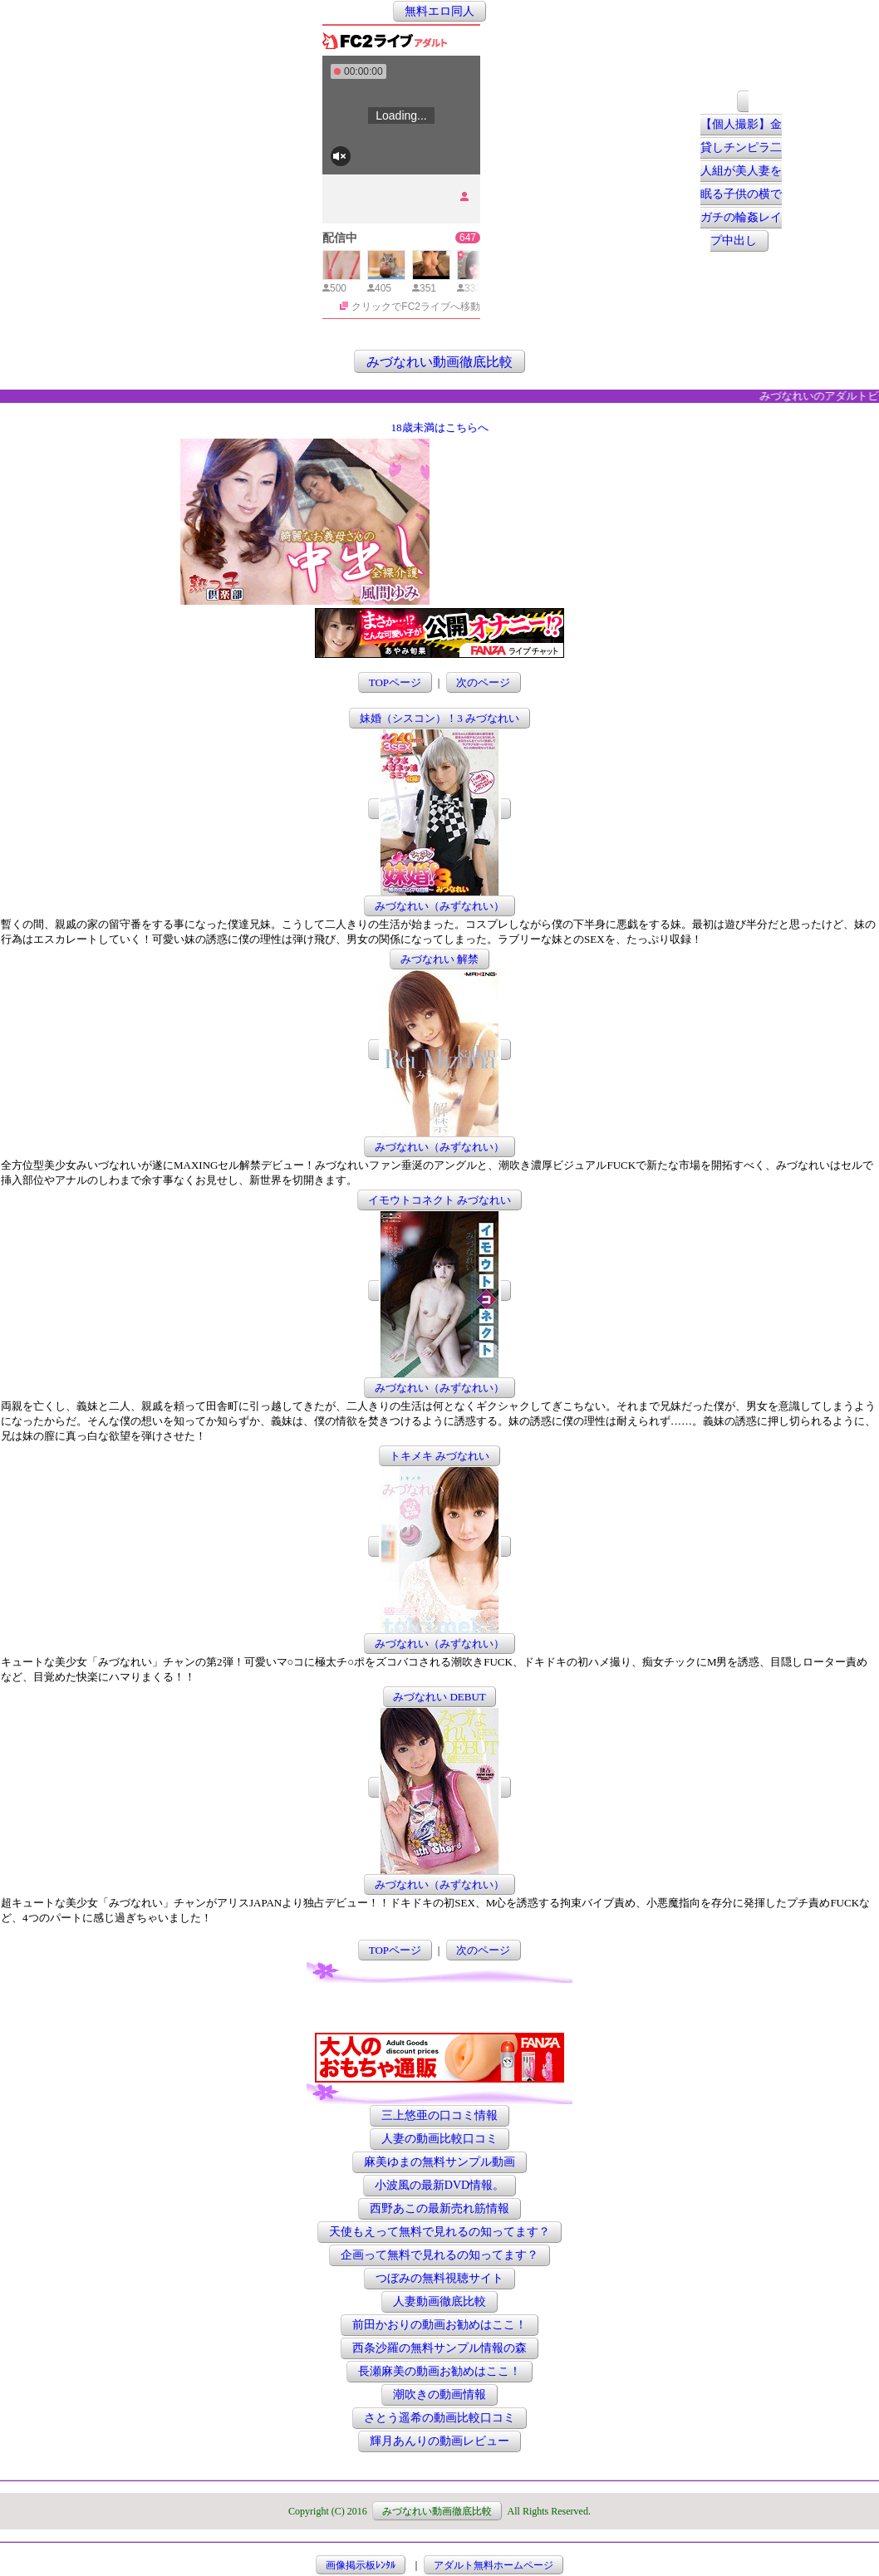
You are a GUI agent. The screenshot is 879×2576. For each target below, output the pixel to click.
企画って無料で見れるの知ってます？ (439, 2255)
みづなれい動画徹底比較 (439, 361)
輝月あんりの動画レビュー (439, 2441)
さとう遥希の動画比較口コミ (439, 2418)
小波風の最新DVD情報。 (439, 2185)
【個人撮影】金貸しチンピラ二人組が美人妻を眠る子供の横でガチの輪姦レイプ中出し (741, 183)
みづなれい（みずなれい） (439, 906)
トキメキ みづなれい (439, 1456)
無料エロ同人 (439, 11)
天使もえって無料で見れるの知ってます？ (439, 2231)
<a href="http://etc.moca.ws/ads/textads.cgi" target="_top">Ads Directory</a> (566, 580)
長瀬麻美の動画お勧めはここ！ (439, 2371)
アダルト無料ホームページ (493, 2565)
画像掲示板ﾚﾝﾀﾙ (360, 2565)
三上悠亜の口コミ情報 (439, 2115)
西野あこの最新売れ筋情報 (439, 2208)
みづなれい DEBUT (439, 1696)
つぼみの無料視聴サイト (439, 2278)
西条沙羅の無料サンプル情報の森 (439, 2348)
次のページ (483, 682)
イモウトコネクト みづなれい (439, 1200)
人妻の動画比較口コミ (439, 2138)
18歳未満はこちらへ (440, 427)
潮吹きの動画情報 (439, 2394)
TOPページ (395, 682)
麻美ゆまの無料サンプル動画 (439, 2162)
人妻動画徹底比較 (439, 2301)
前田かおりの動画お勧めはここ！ (439, 2324)
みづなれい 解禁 (439, 959)
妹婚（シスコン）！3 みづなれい (439, 718)
